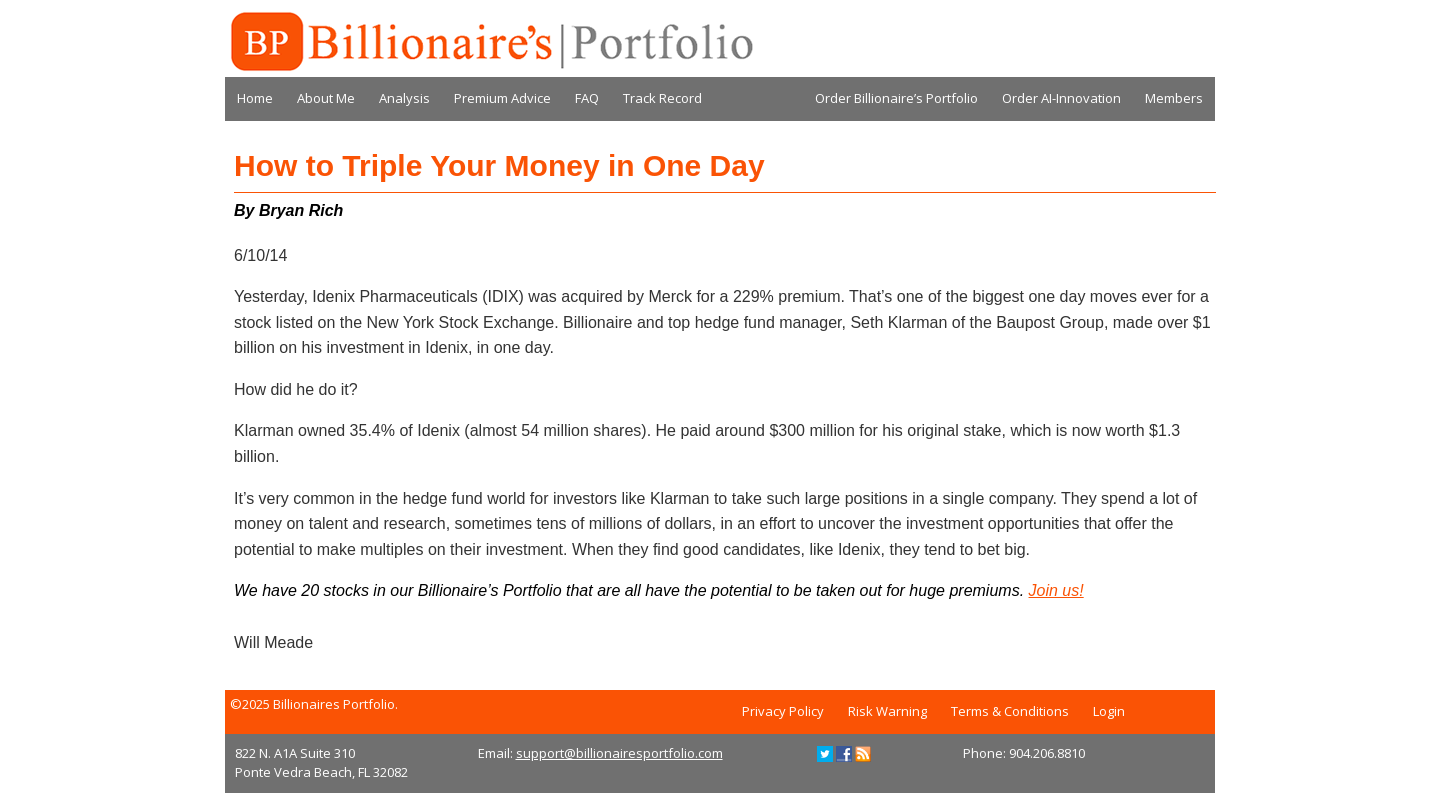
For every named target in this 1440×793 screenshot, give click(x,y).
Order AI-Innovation (1061, 98)
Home (255, 98)
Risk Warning (887, 711)
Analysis (404, 98)
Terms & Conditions (1010, 711)
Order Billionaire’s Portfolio (896, 98)
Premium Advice (502, 98)
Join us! (1056, 590)
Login (1109, 711)
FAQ (587, 98)
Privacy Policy (783, 711)
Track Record (662, 98)
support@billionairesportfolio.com (619, 753)
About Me (326, 98)
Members (1174, 98)
